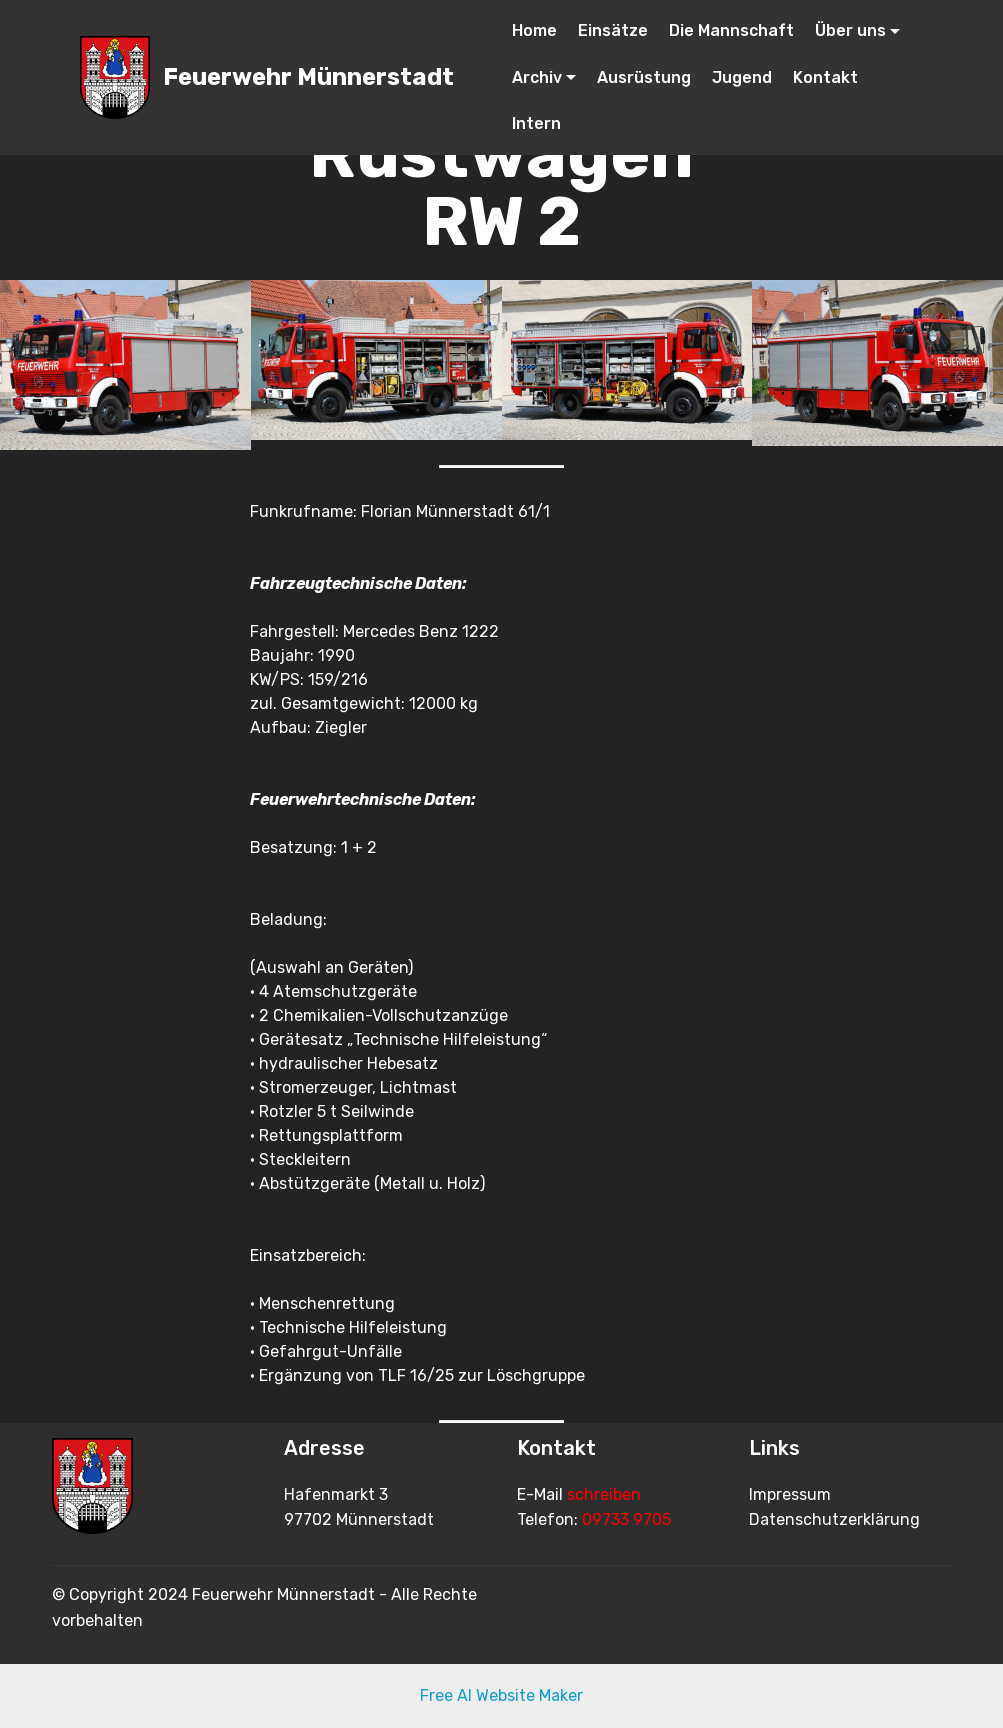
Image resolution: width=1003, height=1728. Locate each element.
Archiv (537, 77)
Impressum (790, 1494)
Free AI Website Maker (501, 1695)
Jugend (742, 77)
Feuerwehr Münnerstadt (308, 77)
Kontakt (825, 77)
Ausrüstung (644, 77)
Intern (536, 123)
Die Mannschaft (731, 30)
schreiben (604, 1494)
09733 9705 (626, 1519)
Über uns (850, 30)
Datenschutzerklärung (834, 1519)
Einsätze (613, 30)
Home (534, 30)
